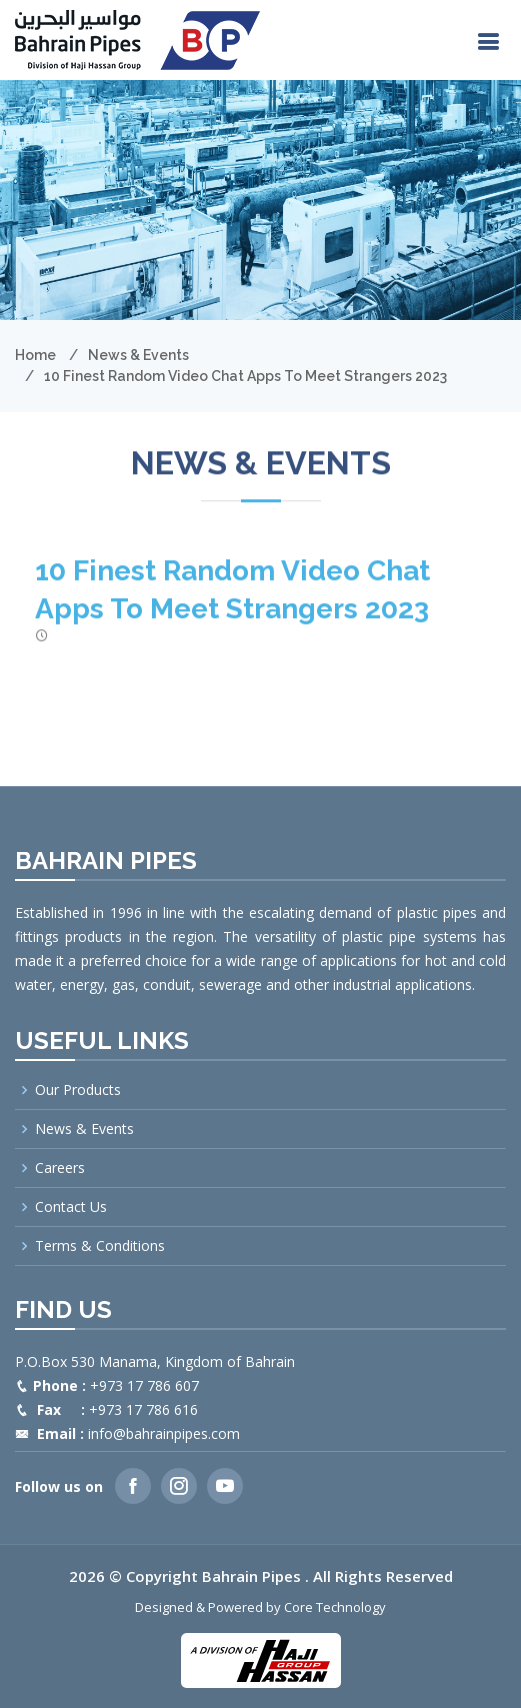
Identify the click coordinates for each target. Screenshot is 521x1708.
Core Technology (335, 1607)
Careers (60, 1168)
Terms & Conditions (100, 1246)
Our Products (78, 1090)
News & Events (138, 355)
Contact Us (71, 1207)
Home (35, 355)
